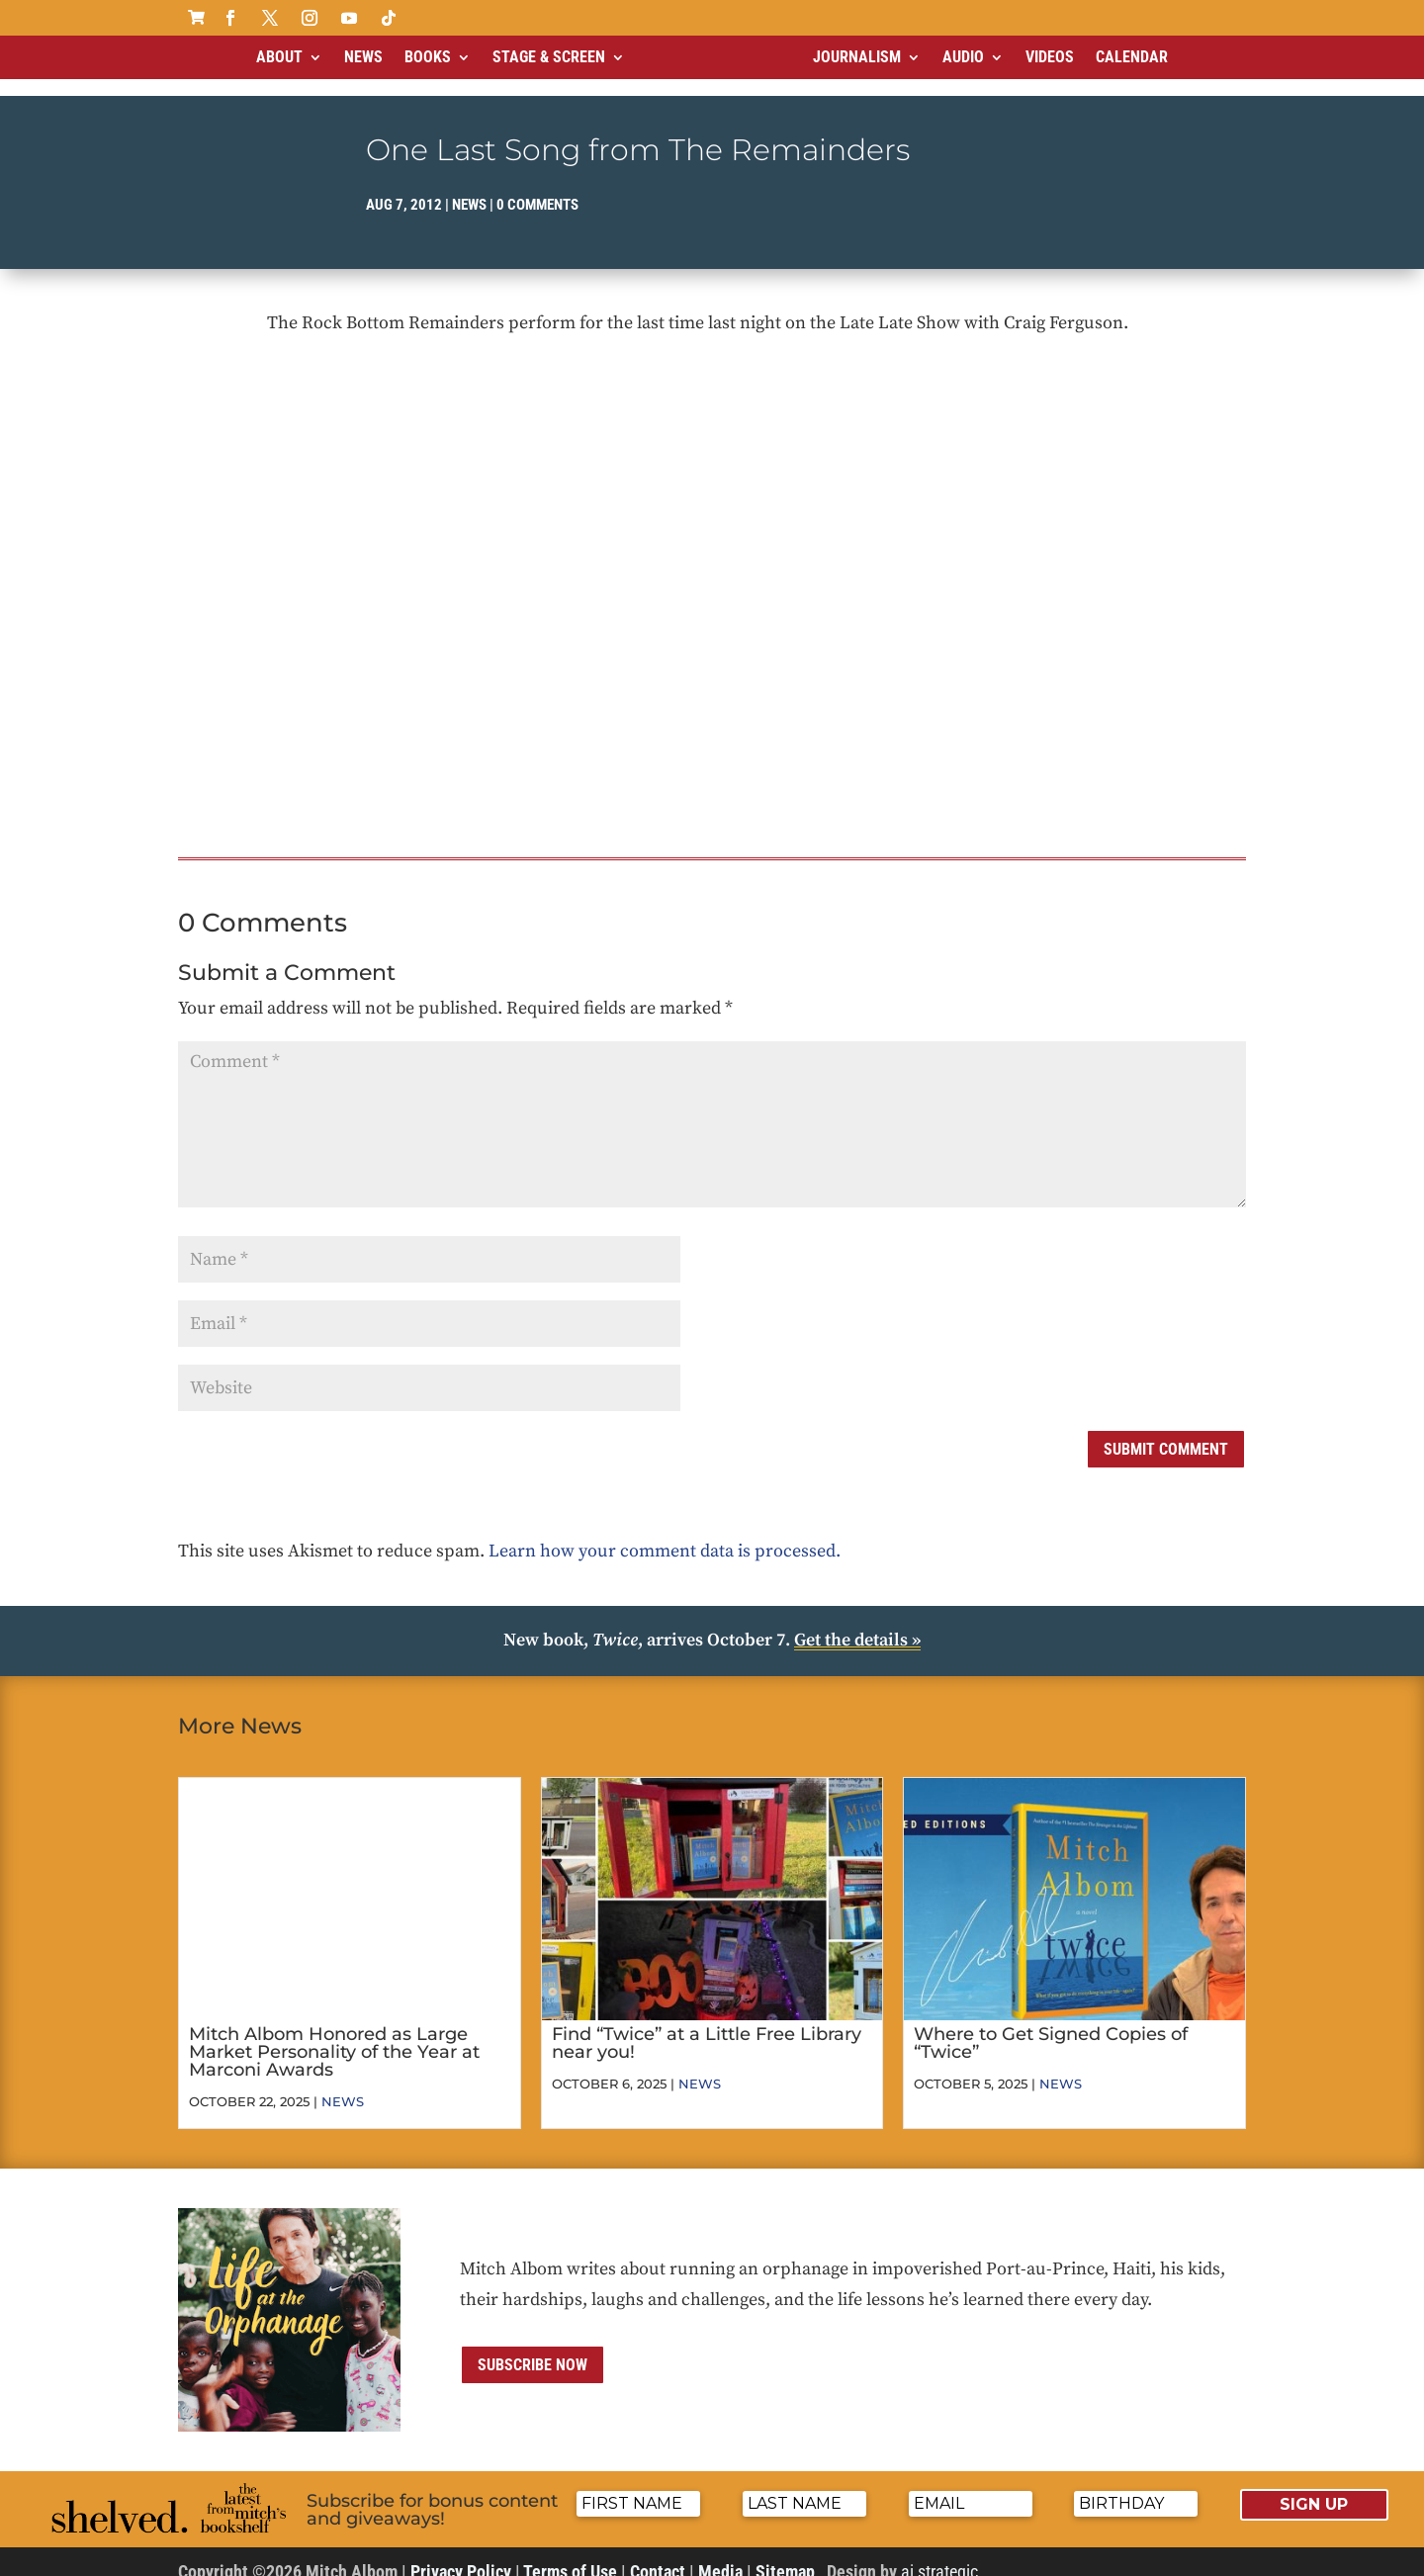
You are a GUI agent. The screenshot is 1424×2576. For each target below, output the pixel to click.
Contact (657, 2554)
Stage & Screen (548, 56)
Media (720, 2554)
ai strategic (939, 2554)
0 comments (537, 188)
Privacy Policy (460, 2554)
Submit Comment (1166, 1432)
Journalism (857, 56)
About (279, 56)
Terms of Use (570, 2554)
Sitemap (785, 2554)
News (363, 56)
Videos (1049, 56)
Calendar (1132, 56)
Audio (963, 56)
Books (427, 56)
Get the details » (857, 1623)
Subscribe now (532, 2348)
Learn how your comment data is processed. (665, 1534)
